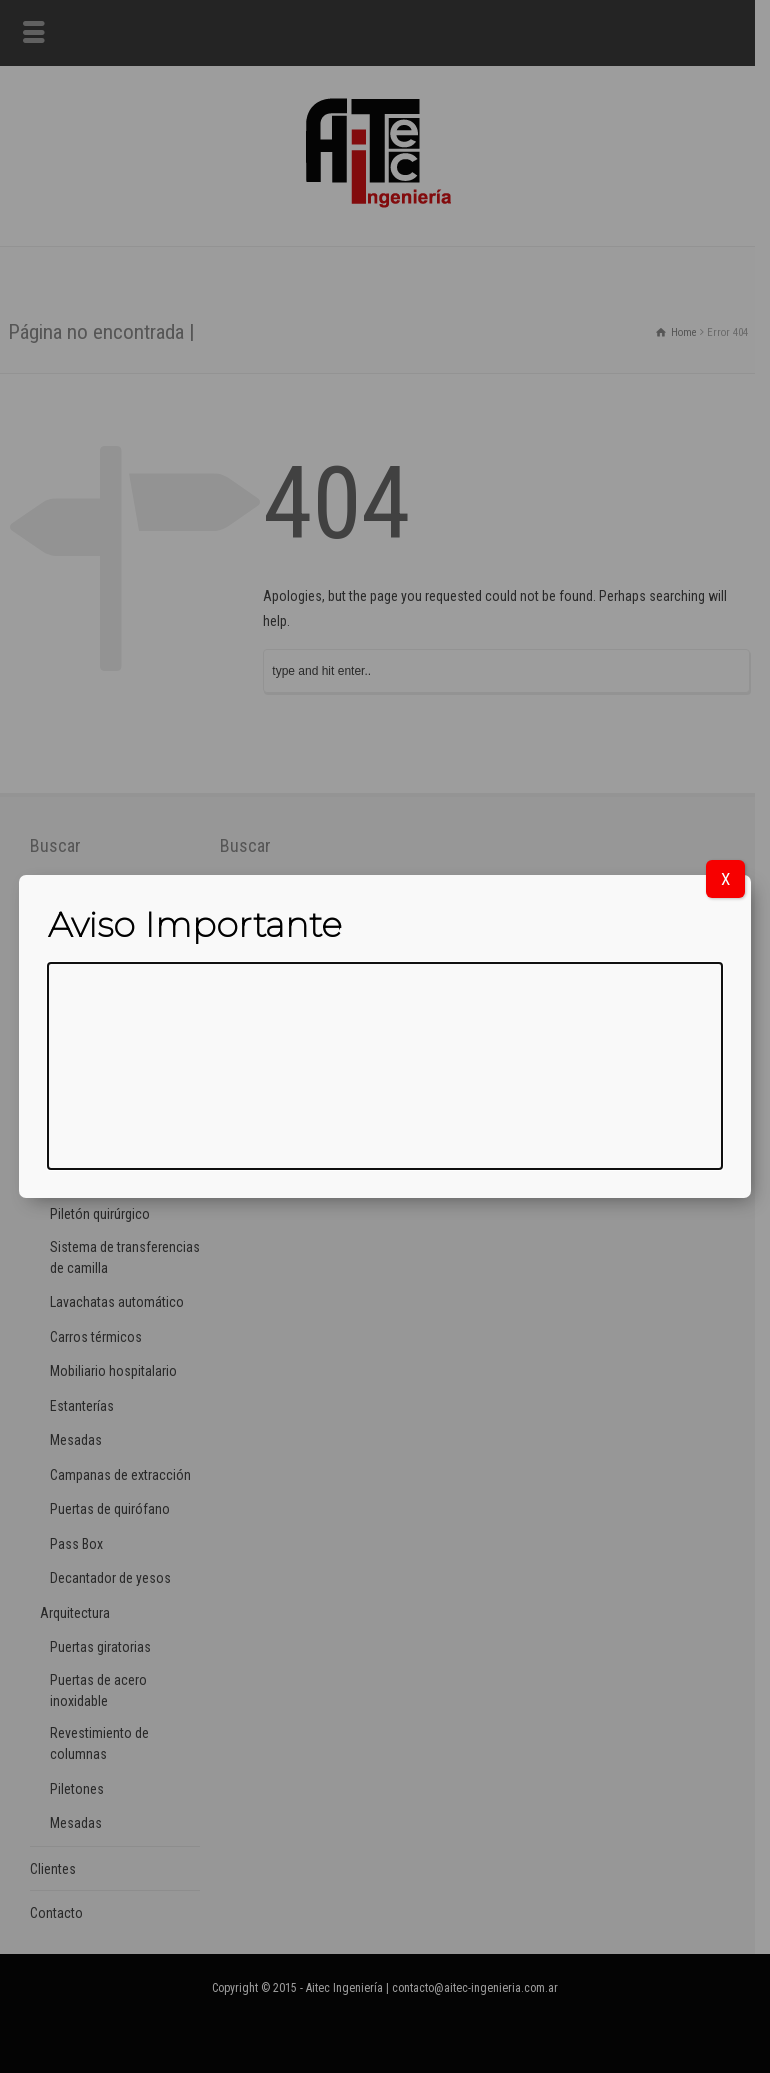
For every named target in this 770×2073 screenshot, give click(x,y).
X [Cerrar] (725, 879)
